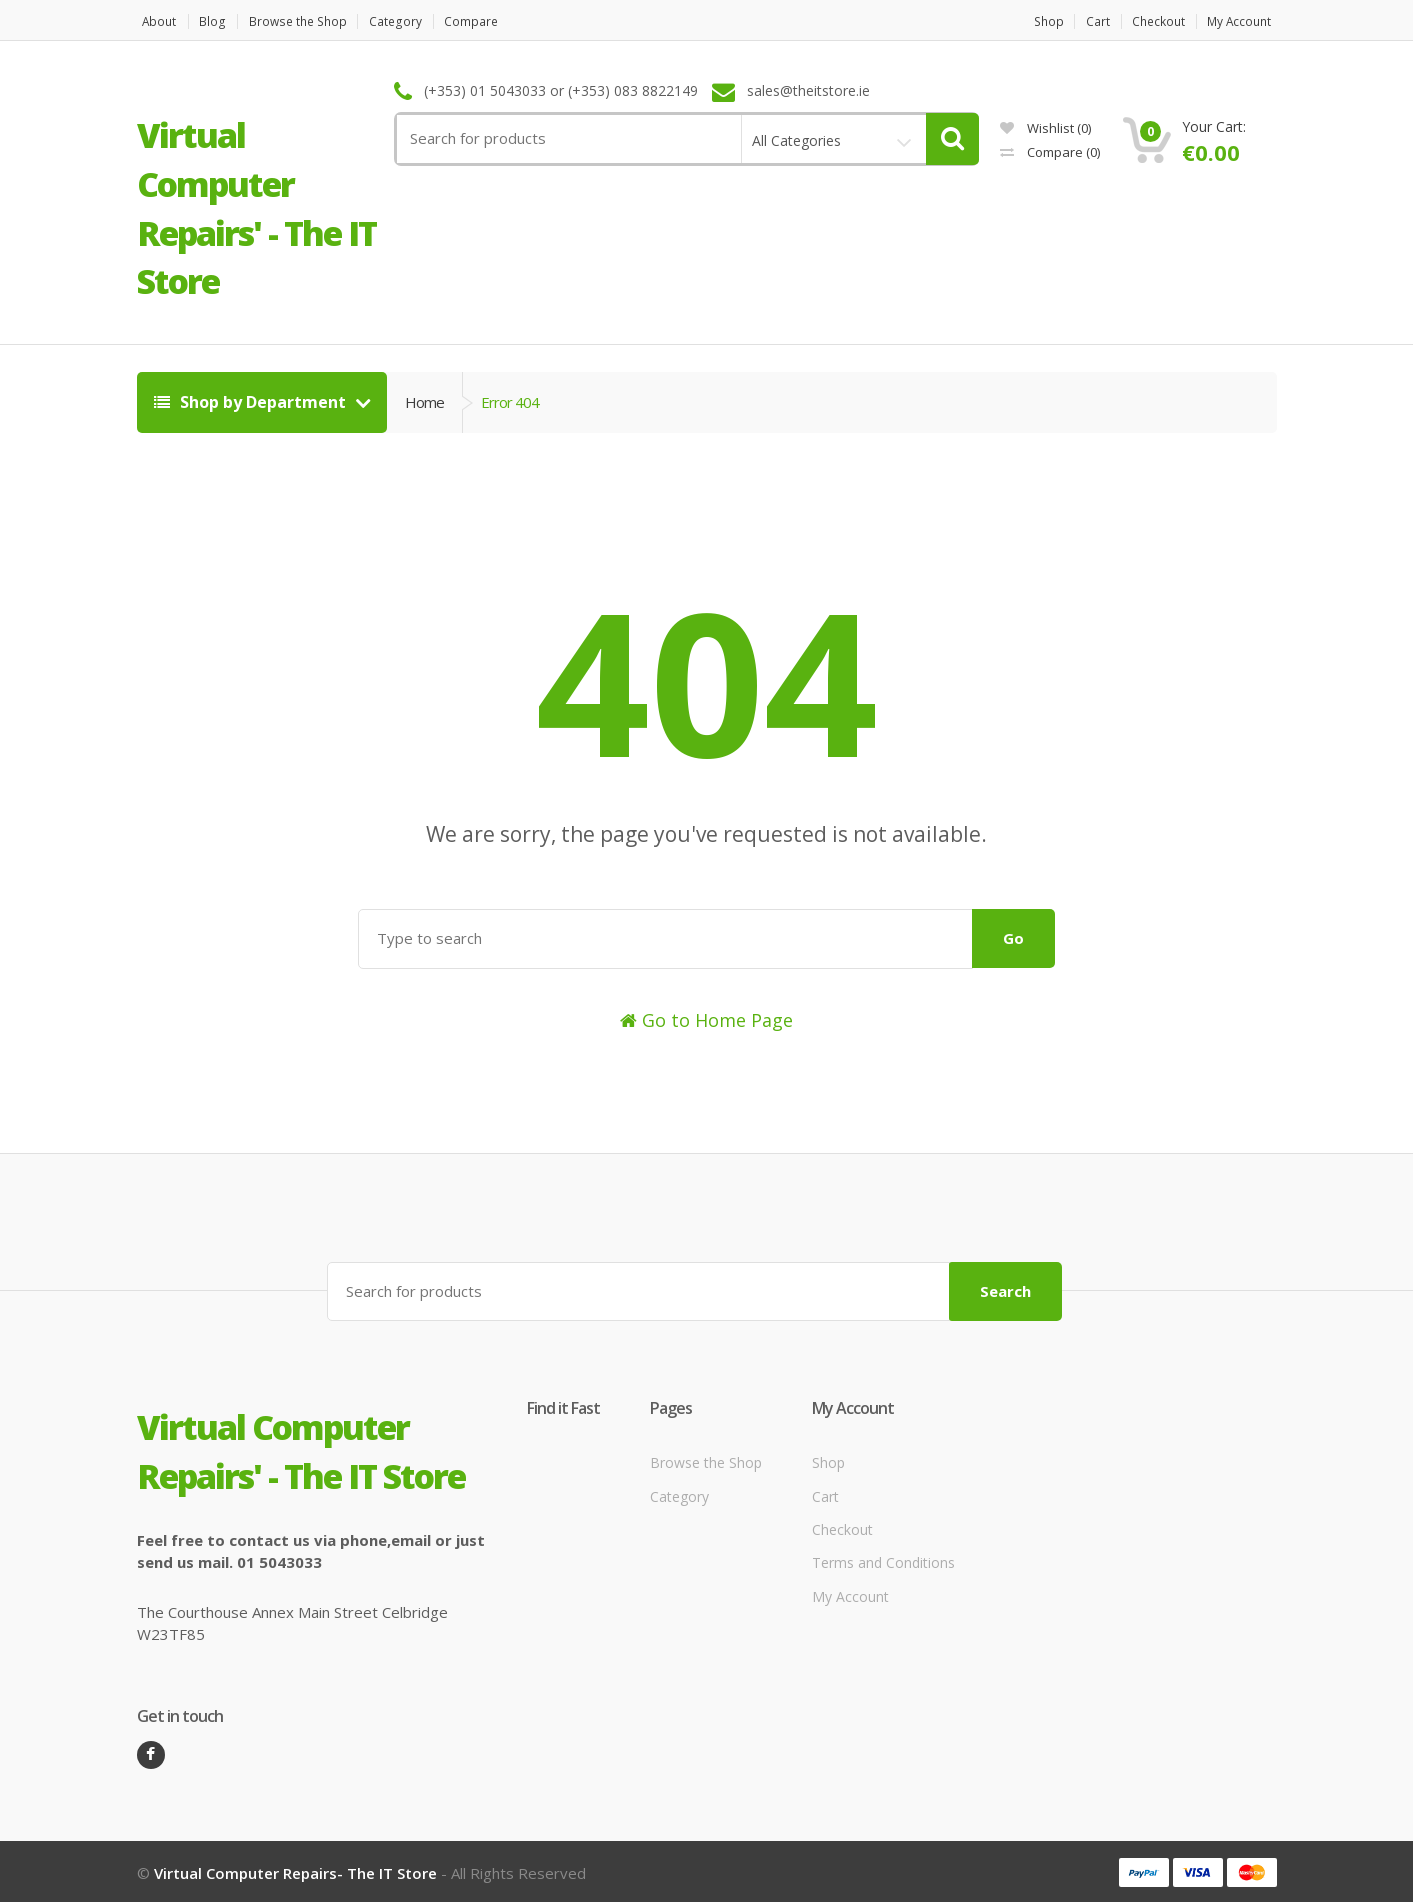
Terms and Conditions (883, 1560)
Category (414, 21)
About (155, 21)
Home (424, 402)
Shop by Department (252, 402)
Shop (1030, 21)
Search (1005, 1288)
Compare (497, 21)
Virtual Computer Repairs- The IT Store (295, 1870)
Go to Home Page (706, 1020)
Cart (1085, 21)
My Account (1242, 21)
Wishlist (1045, 128)
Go (1013, 938)
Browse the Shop (308, 21)
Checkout (1153, 21)
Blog (216, 21)
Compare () (1050, 152)
